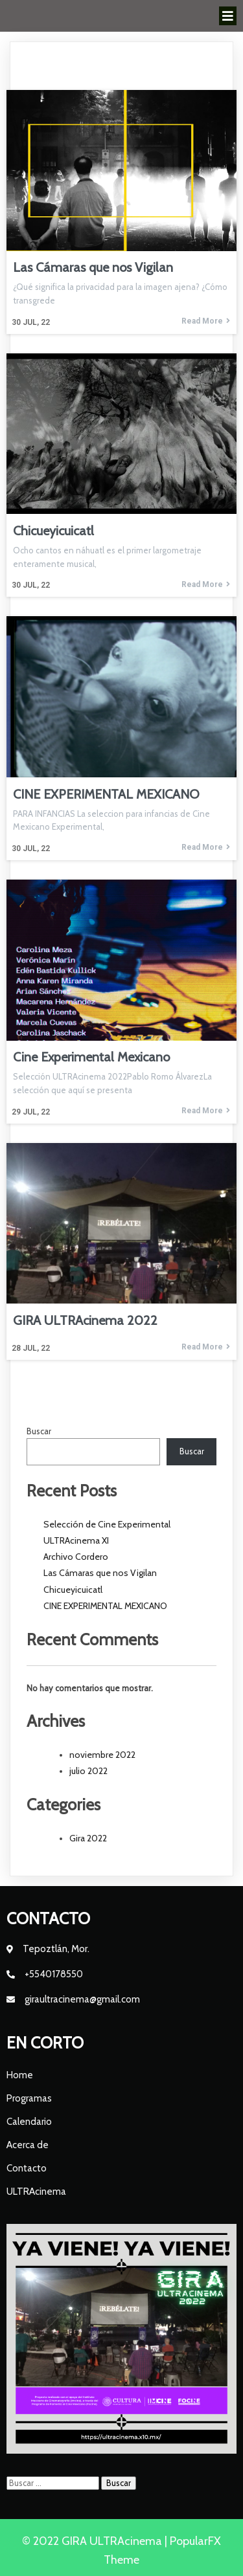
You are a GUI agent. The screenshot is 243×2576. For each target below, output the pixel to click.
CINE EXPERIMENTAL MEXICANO (105, 1606)
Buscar (39, 1431)
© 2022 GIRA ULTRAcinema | (96, 2541)
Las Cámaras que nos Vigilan (100, 1573)
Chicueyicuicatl (72, 1589)
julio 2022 (88, 1771)
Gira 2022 (88, 1838)
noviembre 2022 (102, 1754)
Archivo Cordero (75, 1556)
